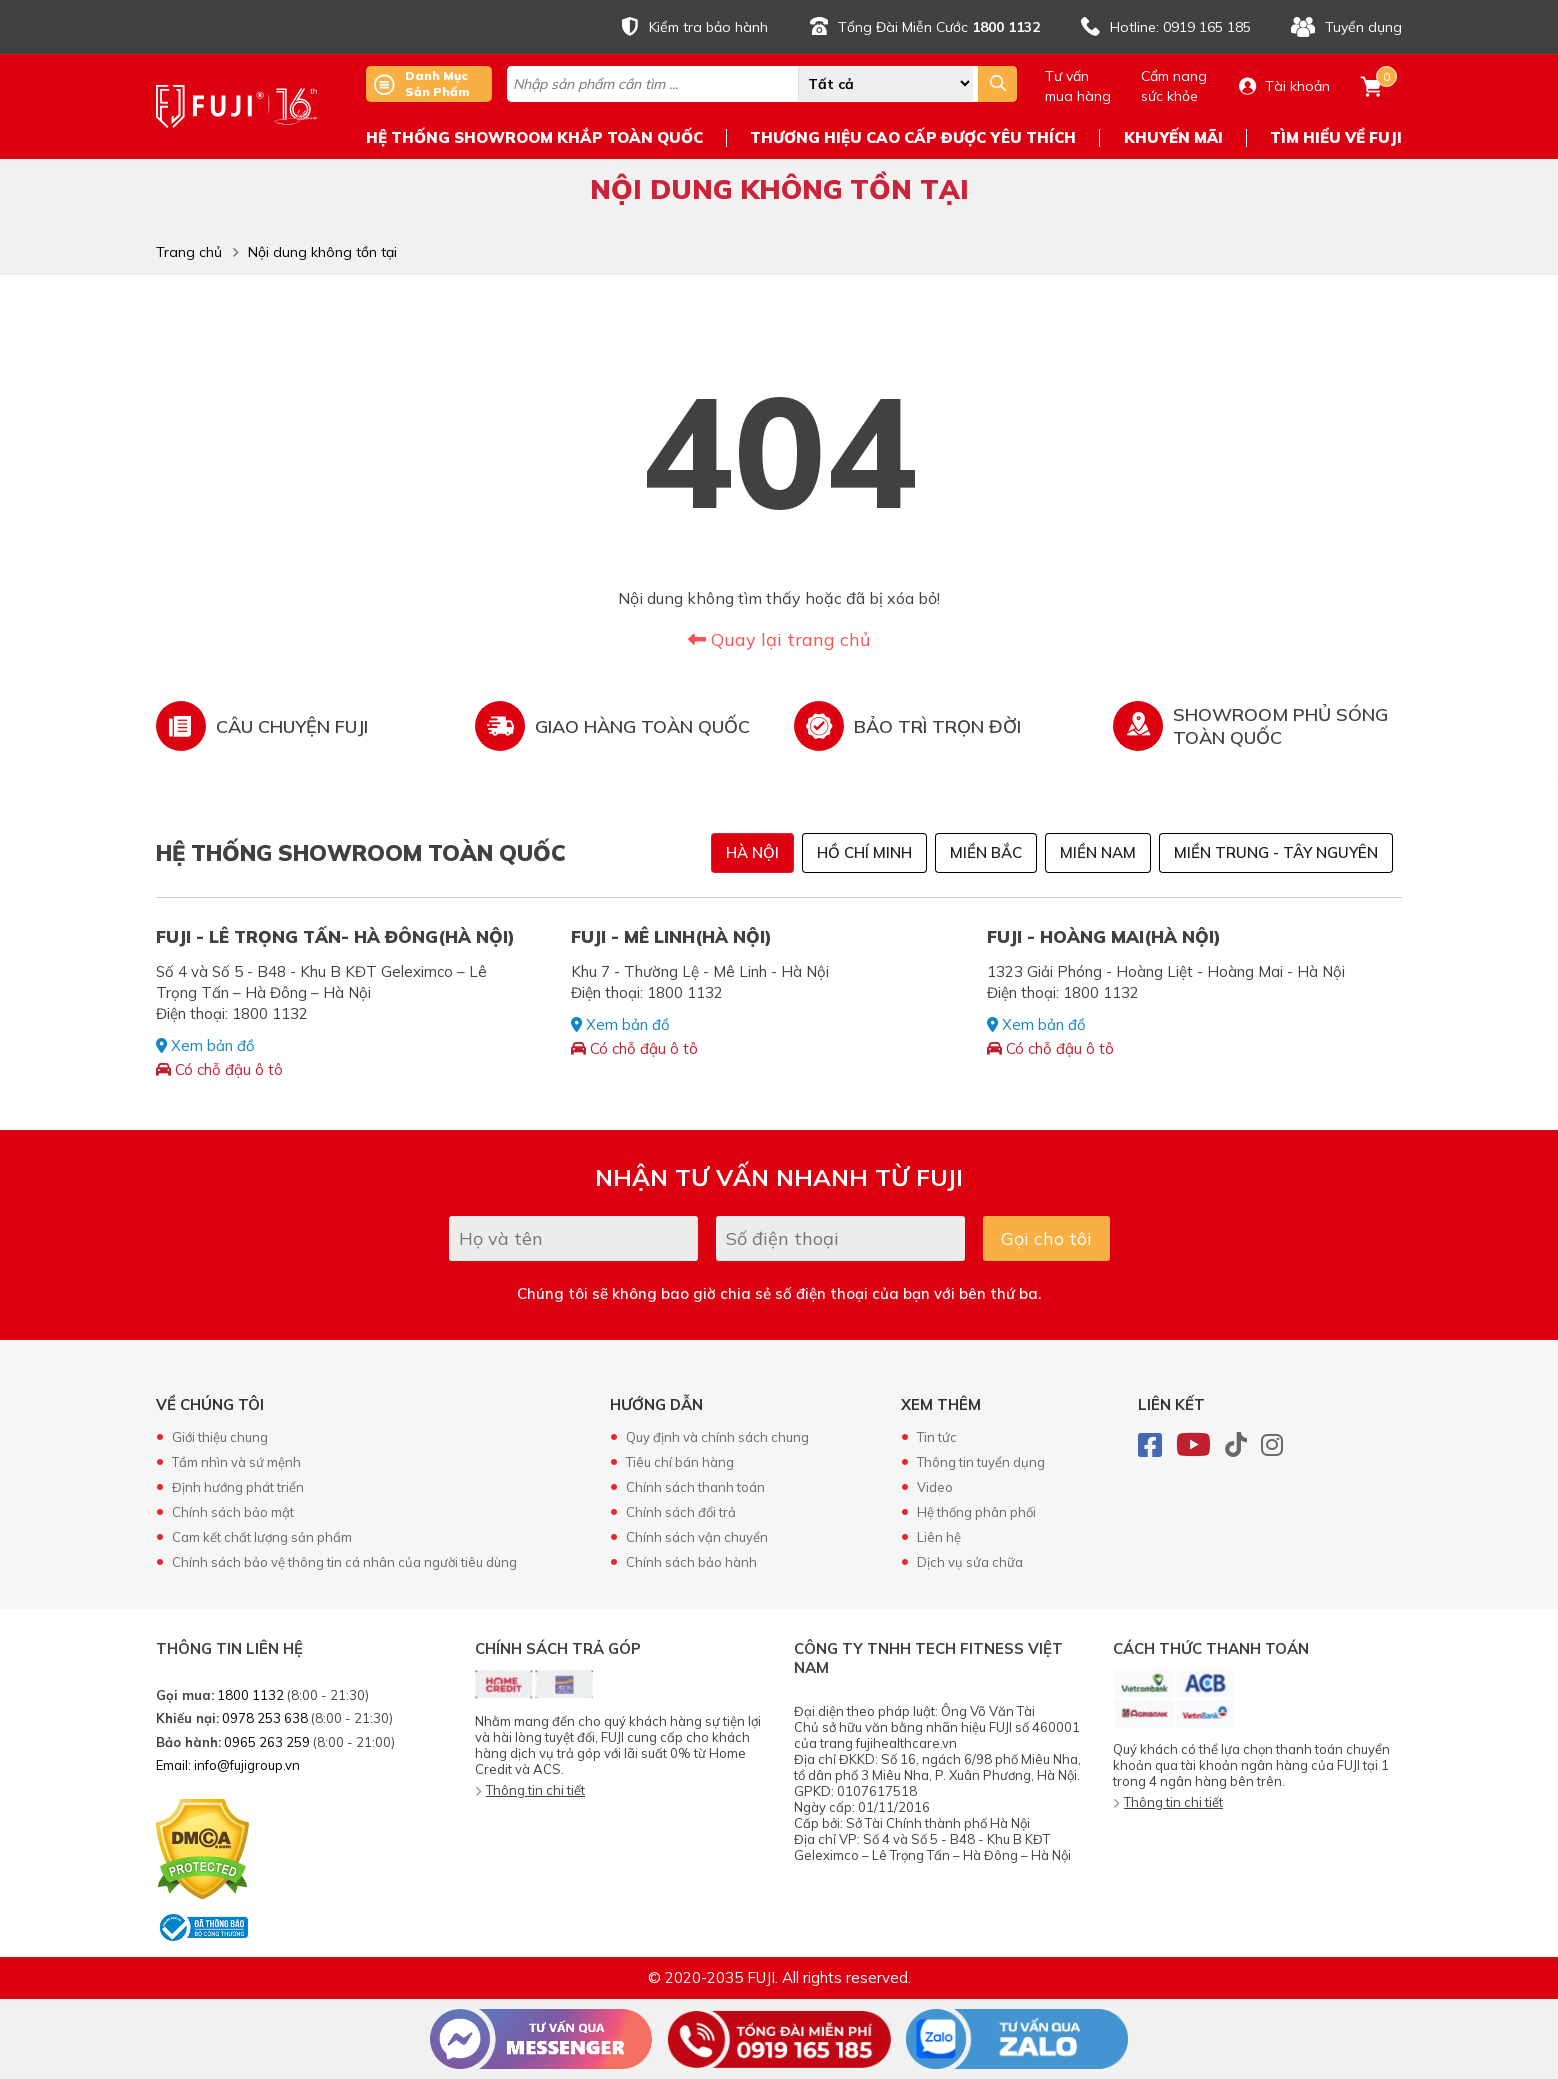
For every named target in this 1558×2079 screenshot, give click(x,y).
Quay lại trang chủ (779, 639)
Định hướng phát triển (238, 1487)
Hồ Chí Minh (864, 852)
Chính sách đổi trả (681, 1512)
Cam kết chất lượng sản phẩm (262, 1537)
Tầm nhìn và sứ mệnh (236, 1462)
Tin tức (937, 1437)
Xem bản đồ (205, 1045)
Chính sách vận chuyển (697, 1537)
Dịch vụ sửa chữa (970, 1562)
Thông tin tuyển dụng (981, 1462)
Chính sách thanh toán (695, 1487)
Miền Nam (1098, 852)
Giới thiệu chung (220, 1437)
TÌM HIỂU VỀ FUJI (1336, 137)
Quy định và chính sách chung (717, 1437)
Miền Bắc (986, 852)
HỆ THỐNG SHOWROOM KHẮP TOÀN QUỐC (534, 137)
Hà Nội (752, 852)
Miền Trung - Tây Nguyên (1276, 852)
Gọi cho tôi (1046, 1238)
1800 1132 (250, 1695)
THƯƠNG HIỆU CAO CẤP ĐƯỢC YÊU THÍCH (913, 137)
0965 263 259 (267, 1742)
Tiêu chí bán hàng (680, 1462)
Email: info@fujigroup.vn (228, 1765)
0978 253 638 (265, 1718)
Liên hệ (939, 1537)
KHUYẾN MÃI (1173, 137)
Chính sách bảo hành (691, 1562)
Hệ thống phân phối (976, 1512)
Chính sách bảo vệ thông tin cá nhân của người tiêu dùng (344, 1562)
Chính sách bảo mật (233, 1512)
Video (935, 1487)
